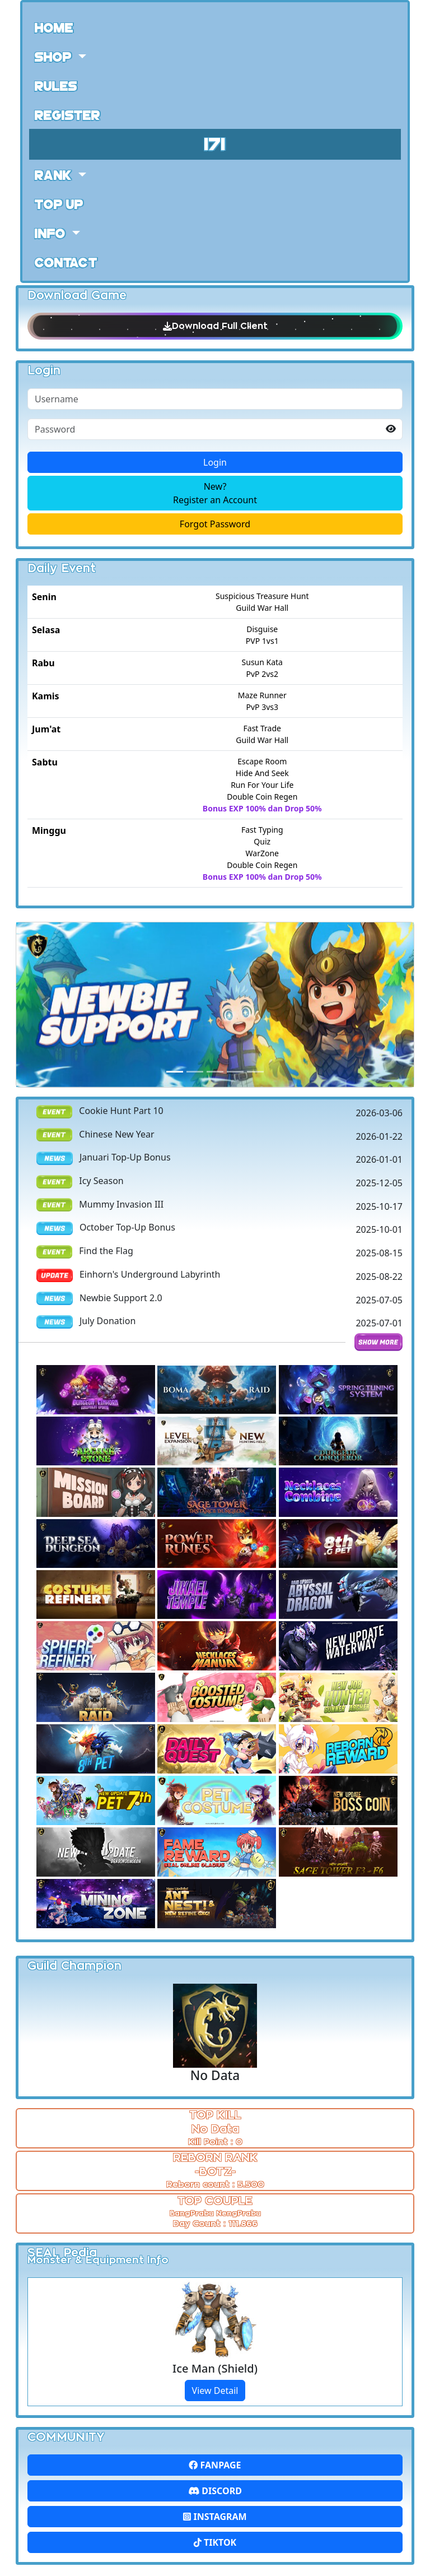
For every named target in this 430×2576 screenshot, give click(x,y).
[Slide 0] (174, 1071)
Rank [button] (55, 174)
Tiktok (215, 2542)
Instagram (214, 2516)
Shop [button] (55, 56)
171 (215, 143)
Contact (66, 261)
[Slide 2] (215, 1071)
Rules (56, 85)
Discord (215, 2491)
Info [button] (52, 232)
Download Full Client (215, 326)
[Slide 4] (255, 1071)
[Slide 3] (235, 1071)
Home (54, 26)
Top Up (59, 203)
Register (67, 114)
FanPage (215, 2465)
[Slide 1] (194, 1071)
